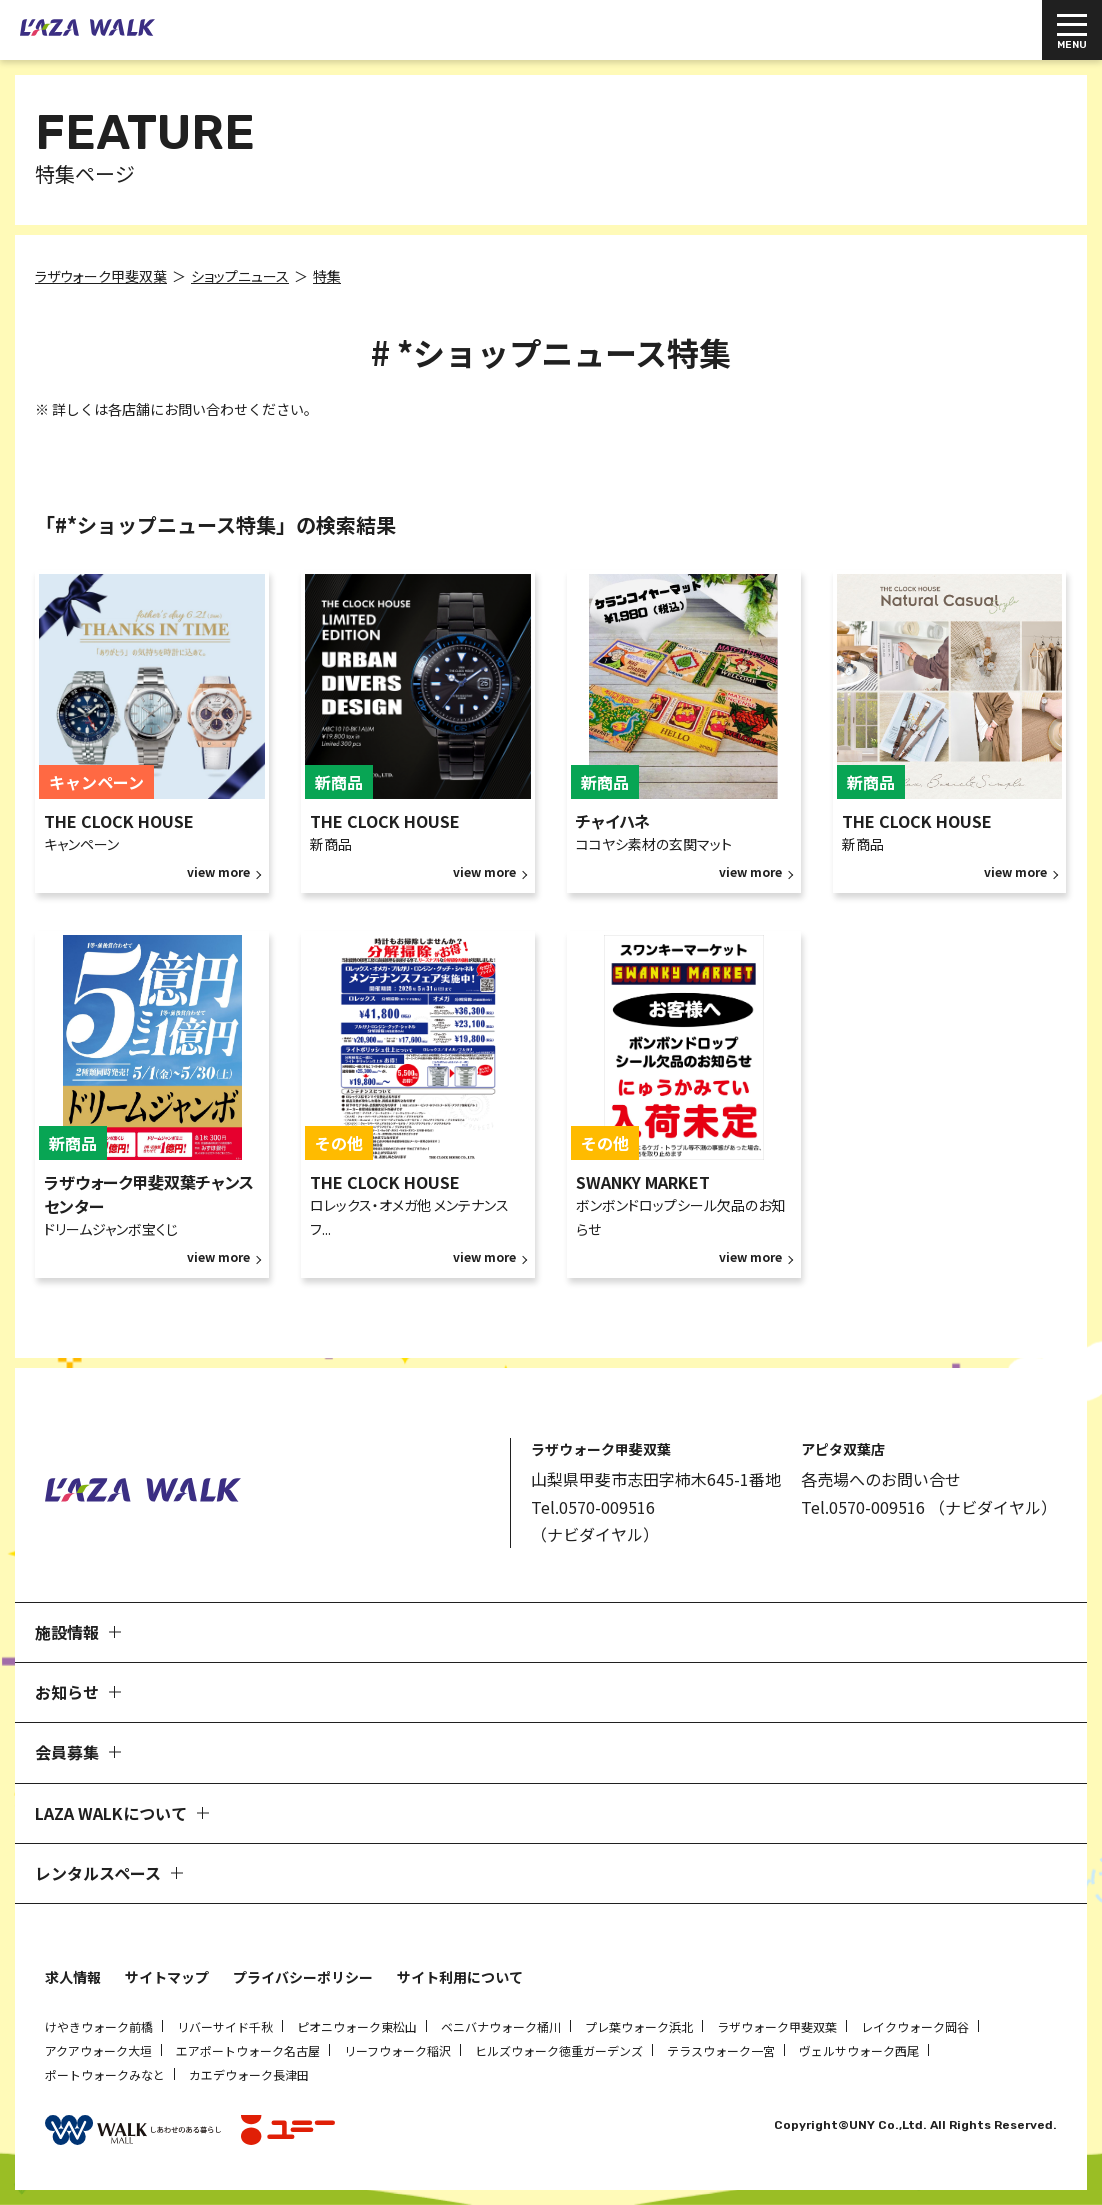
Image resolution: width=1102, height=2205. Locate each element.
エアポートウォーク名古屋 (248, 2050)
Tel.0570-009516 (593, 1507)
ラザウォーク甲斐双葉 (777, 2026)
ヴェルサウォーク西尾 (859, 2050)
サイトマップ (167, 1977)
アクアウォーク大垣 (98, 2050)
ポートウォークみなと (105, 2074)
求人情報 (73, 1977)
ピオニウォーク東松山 (357, 2026)
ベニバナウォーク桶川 (501, 2026)
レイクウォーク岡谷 (915, 2026)
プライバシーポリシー (303, 1977)
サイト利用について (460, 1977)
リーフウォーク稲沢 (397, 2050)
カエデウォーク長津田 (249, 2074)
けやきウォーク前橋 (99, 2026)
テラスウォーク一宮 (721, 2050)
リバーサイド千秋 (225, 2026)
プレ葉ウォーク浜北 (639, 2026)
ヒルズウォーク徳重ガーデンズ (559, 2050)
